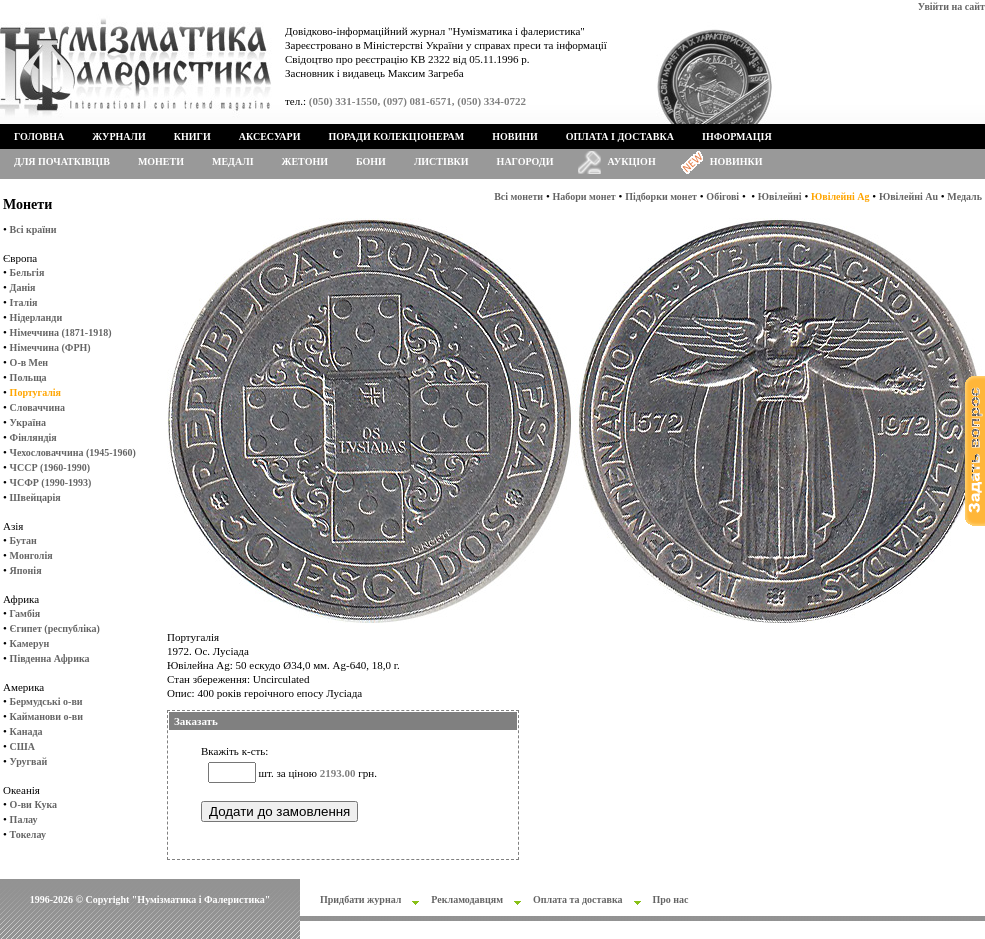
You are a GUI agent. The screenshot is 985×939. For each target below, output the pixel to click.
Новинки (736, 161)
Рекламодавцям (467, 899)
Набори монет (584, 196)
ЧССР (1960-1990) (50, 467)
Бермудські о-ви (46, 701)
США (22, 746)
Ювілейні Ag (840, 196)
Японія (26, 570)
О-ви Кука (33, 804)
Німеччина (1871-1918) (61, 332)
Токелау (28, 834)
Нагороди (525, 161)
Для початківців (62, 161)
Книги (192, 136)
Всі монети (518, 196)
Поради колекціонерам (396, 136)
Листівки (441, 161)
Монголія (31, 555)
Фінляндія (33, 437)
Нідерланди (36, 317)
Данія (23, 287)
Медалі (233, 161)
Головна (39, 136)
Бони (371, 161)
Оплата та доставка (578, 899)
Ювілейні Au (908, 196)
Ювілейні (780, 196)
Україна (28, 422)
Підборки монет (661, 196)
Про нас (671, 899)
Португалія (35, 392)
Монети (161, 161)
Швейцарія (35, 497)
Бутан (23, 540)
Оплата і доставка (620, 136)
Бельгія (27, 272)
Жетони (305, 161)
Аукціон (632, 161)
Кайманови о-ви (46, 716)
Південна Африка (50, 658)
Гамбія (25, 613)
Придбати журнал (360, 899)
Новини (515, 136)
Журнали (118, 136)
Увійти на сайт (951, 6)
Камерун (30, 643)
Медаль (964, 196)
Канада (26, 731)
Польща (28, 377)
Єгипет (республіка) (55, 628)
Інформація (737, 136)
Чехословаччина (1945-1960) (73, 452)
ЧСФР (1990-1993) (51, 482)
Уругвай (29, 761)
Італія (24, 302)
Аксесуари (270, 136)
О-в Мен (29, 362)
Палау (24, 819)
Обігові (722, 196)
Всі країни (33, 229)
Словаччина (37, 407)
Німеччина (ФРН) (50, 347)
